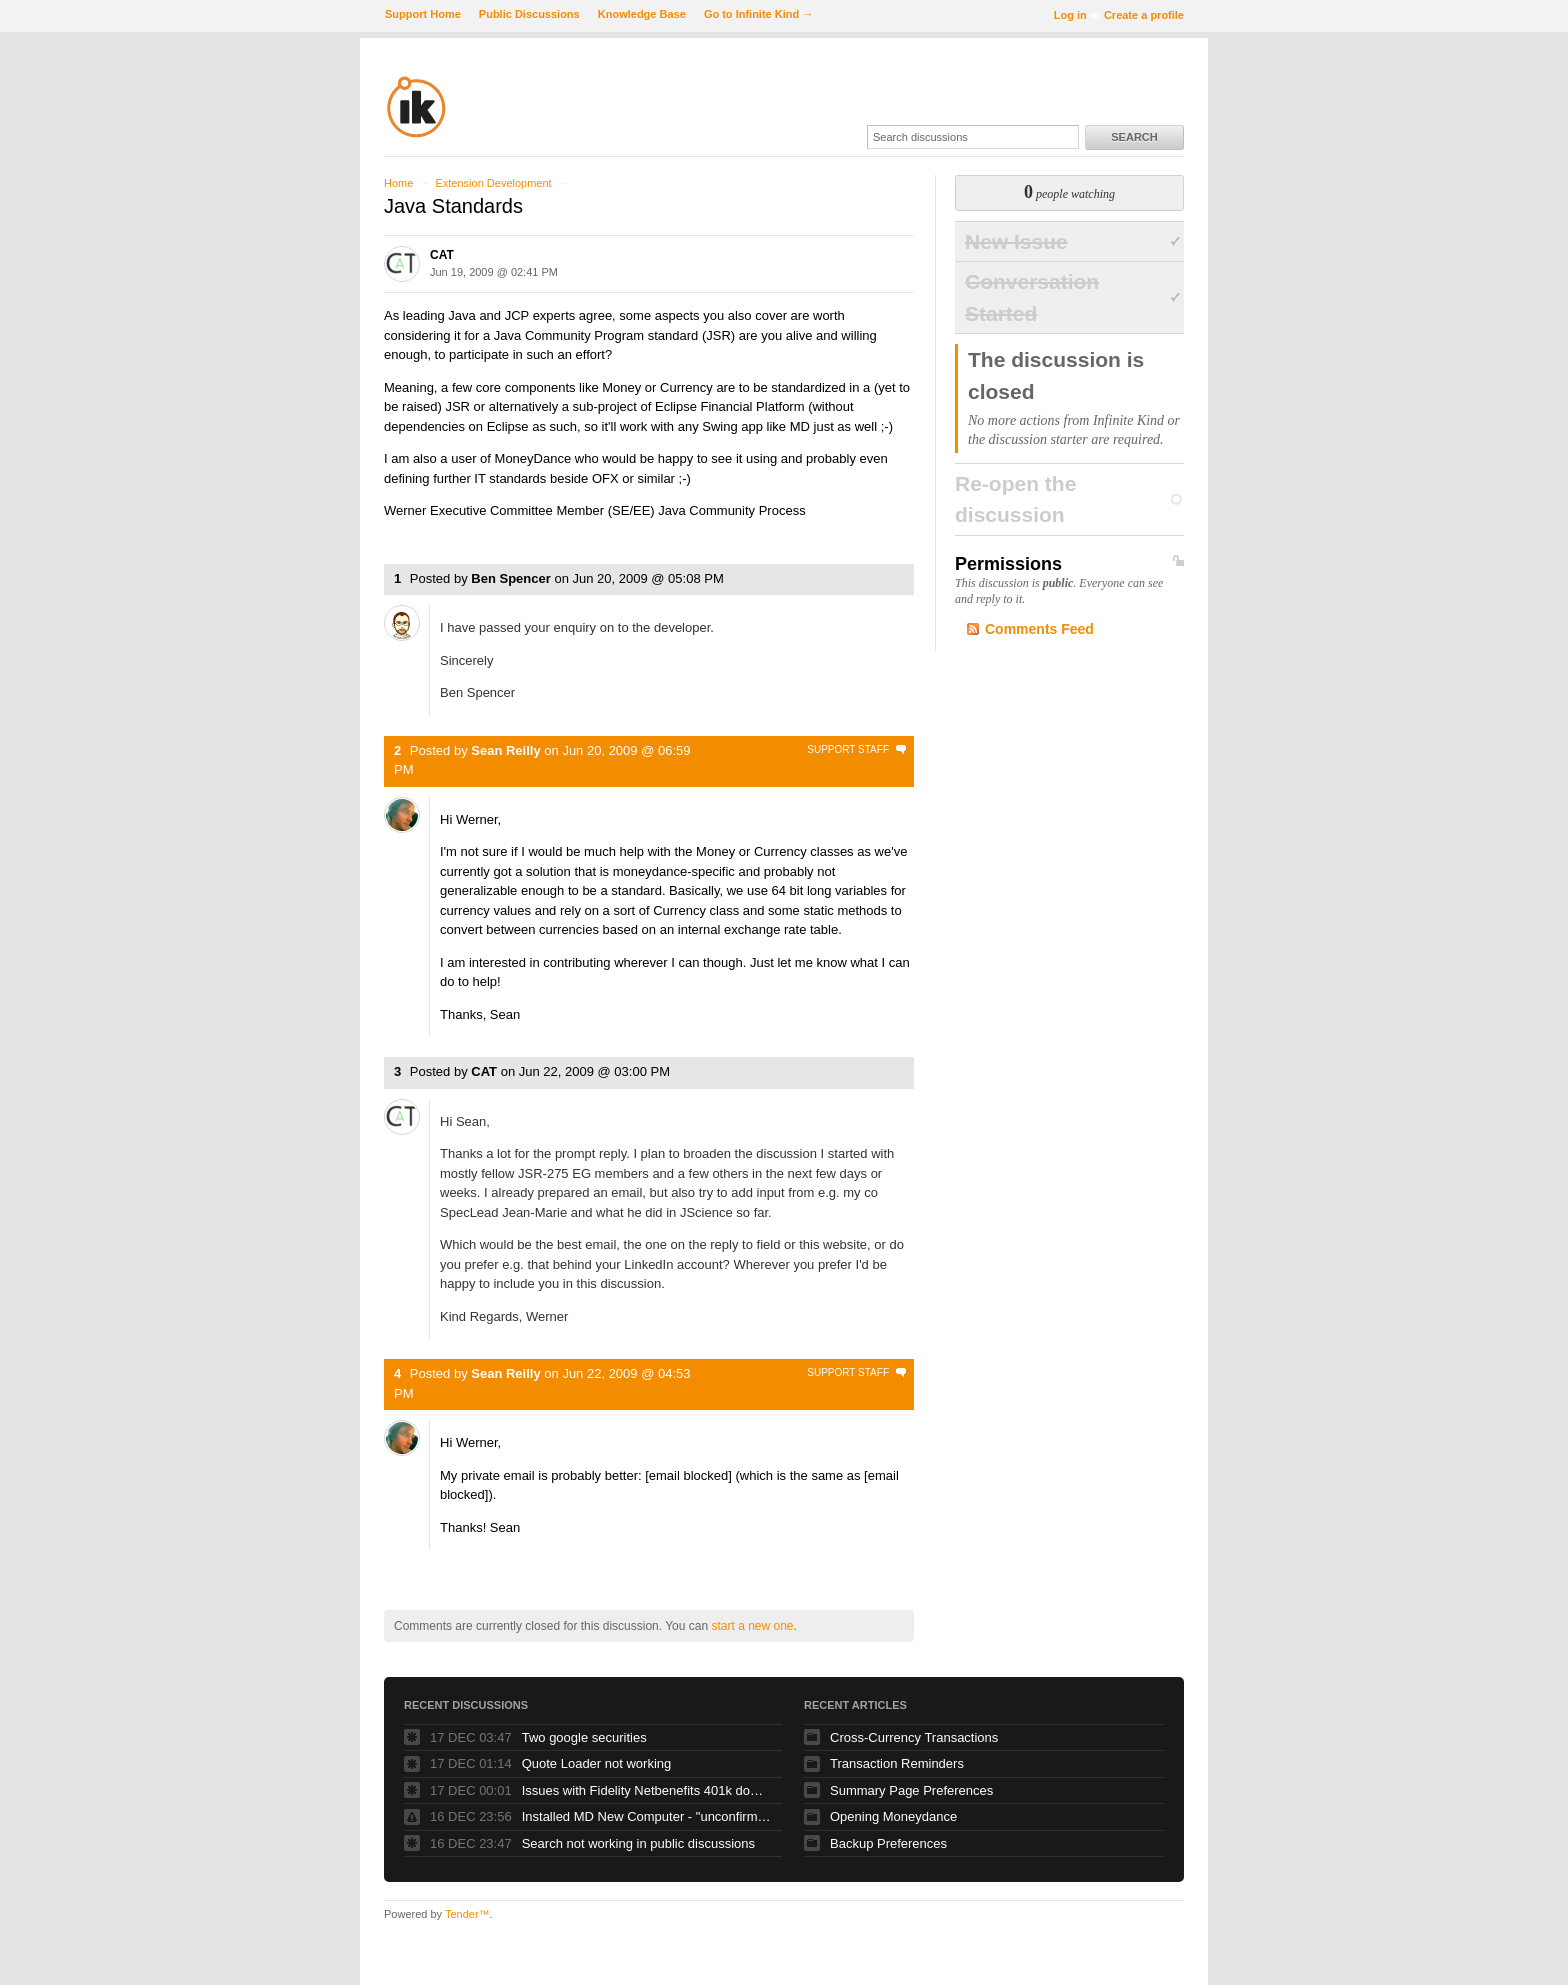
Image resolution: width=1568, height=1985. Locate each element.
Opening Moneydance (893, 1816)
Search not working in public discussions (638, 1843)
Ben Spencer (510, 578)
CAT (442, 255)
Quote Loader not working (597, 1763)
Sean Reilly (505, 750)
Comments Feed (1039, 629)
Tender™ (467, 1914)
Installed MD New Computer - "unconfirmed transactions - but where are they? (647, 1816)
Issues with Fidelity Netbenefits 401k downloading (647, 1790)
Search (1134, 137)
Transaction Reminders (897, 1763)
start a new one (752, 1626)
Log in (1070, 15)
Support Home (423, 14)
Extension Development (493, 183)
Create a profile (1144, 15)
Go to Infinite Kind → (758, 14)
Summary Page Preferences (911, 1790)
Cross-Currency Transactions (914, 1737)
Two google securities (584, 1737)
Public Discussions (529, 14)
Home (398, 183)
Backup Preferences (888, 1843)
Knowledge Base (642, 14)
